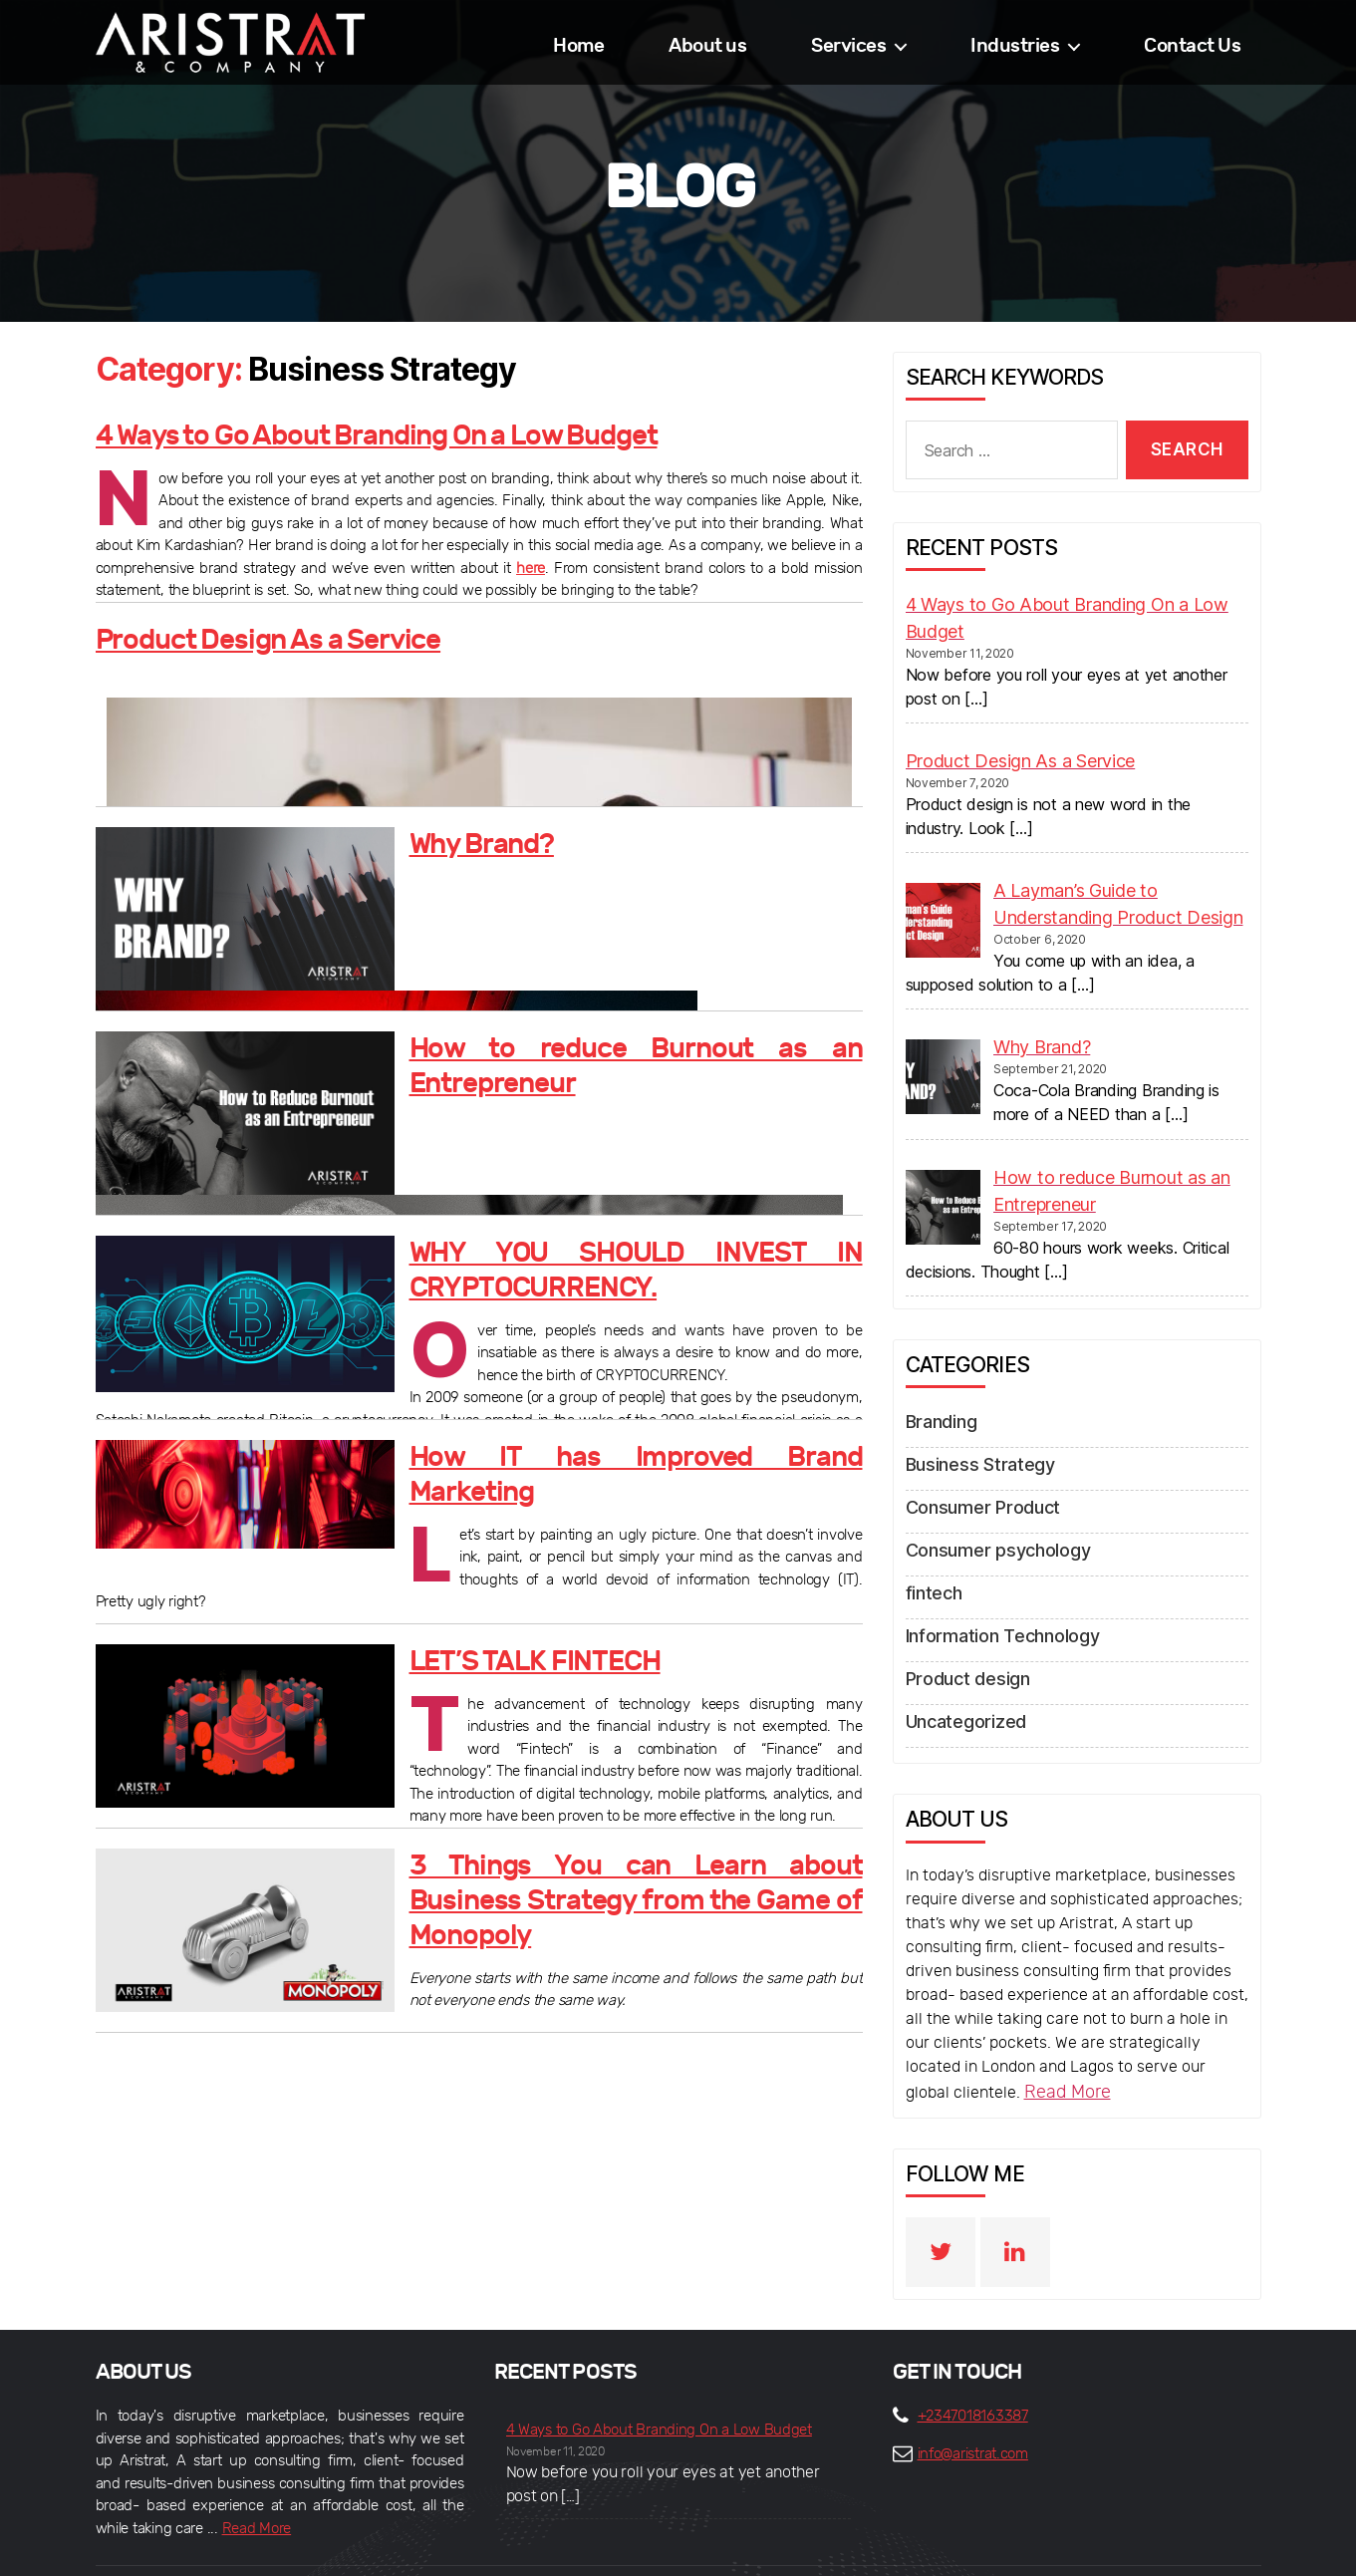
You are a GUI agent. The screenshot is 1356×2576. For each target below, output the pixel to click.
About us (707, 46)
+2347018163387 (973, 2366)
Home (578, 46)
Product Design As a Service (226, 635)
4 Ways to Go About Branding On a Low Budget (309, 431)
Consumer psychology (988, 1517)
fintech (931, 1557)
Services (848, 46)
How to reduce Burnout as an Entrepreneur (608, 1043)
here (530, 559)
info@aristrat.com (973, 2404)
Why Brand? (464, 839)
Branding (938, 1397)
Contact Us (1192, 46)
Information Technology (993, 1596)
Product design (961, 1636)
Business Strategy (971, 1437)
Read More (1062, 2044)
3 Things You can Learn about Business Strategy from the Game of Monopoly (636, 1874)
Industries (1014, 46)
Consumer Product (974, 1477)
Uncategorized (960, 1676)
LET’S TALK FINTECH (503, 1656)
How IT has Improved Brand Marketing (583, 1452)
